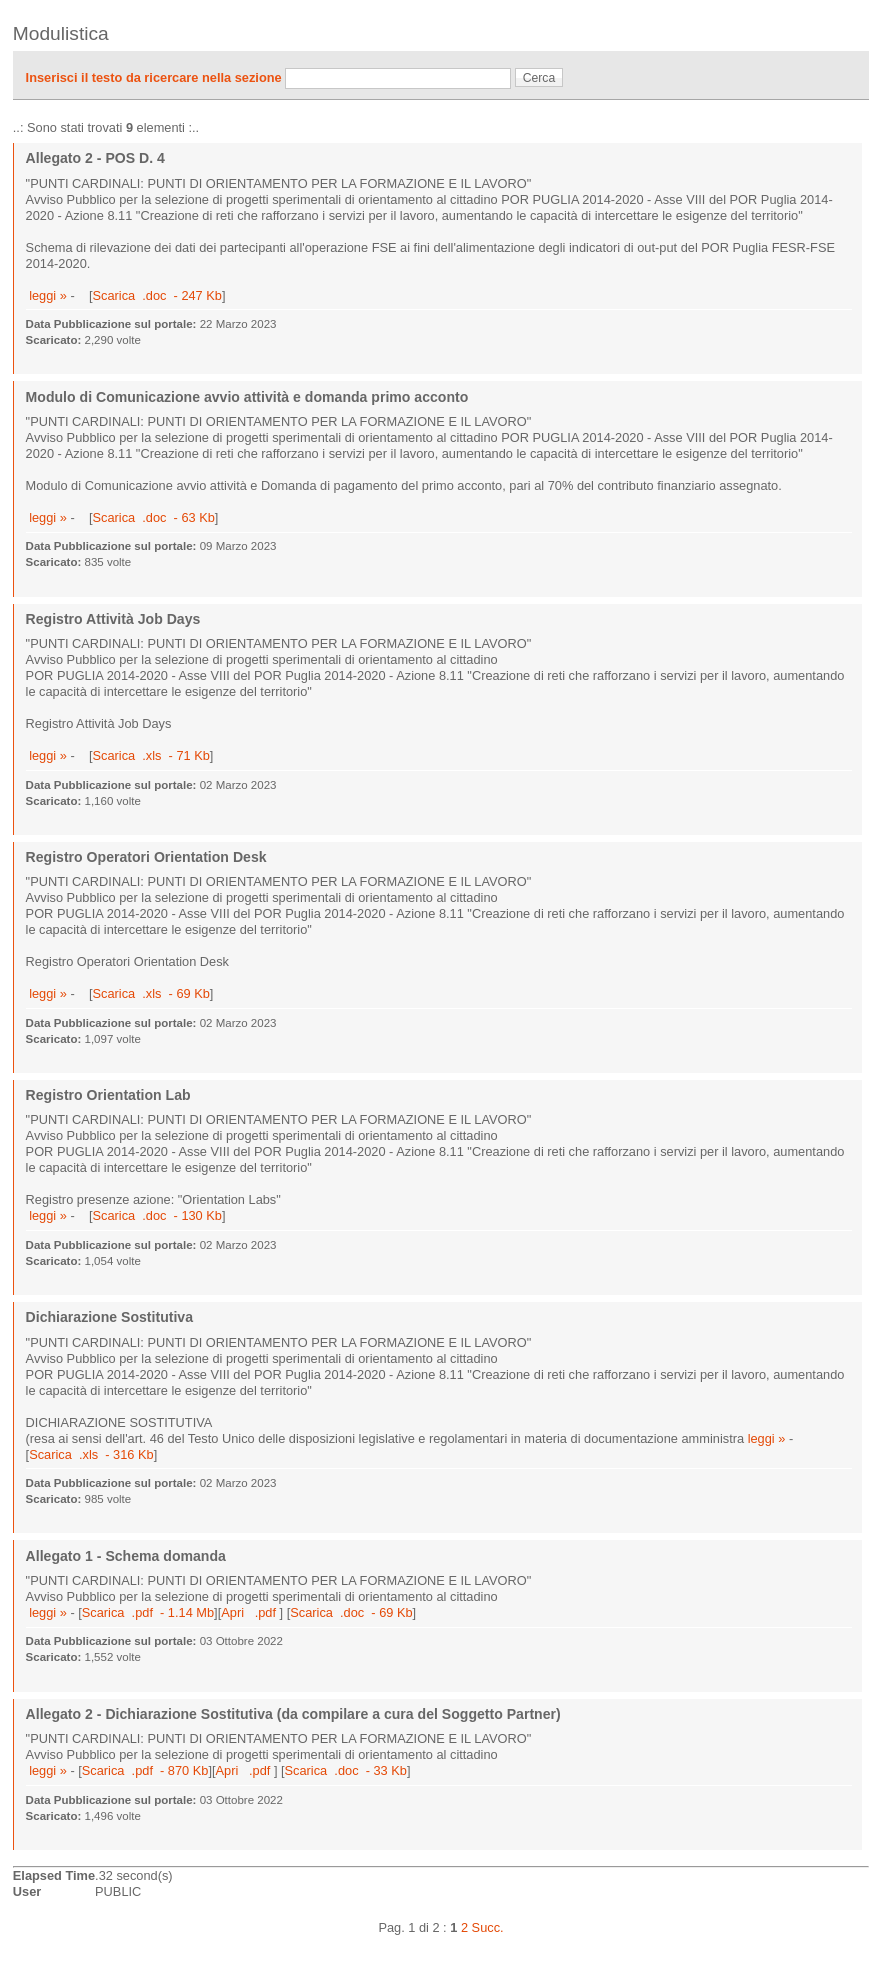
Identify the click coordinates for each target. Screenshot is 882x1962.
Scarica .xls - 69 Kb (150, 993)
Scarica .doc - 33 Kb (346, 1770)
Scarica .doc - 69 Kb (351, 1612)
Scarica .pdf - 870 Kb (145, 1770)
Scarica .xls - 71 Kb (150, 755)
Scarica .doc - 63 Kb (153, 517)
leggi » (48, 295)
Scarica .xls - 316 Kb (91, 1454)
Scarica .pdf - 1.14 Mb (148, 1612)
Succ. (488, 1927)
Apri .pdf (250, 1612)
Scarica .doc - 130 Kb (156, 1215)
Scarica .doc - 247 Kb (156, 295)
